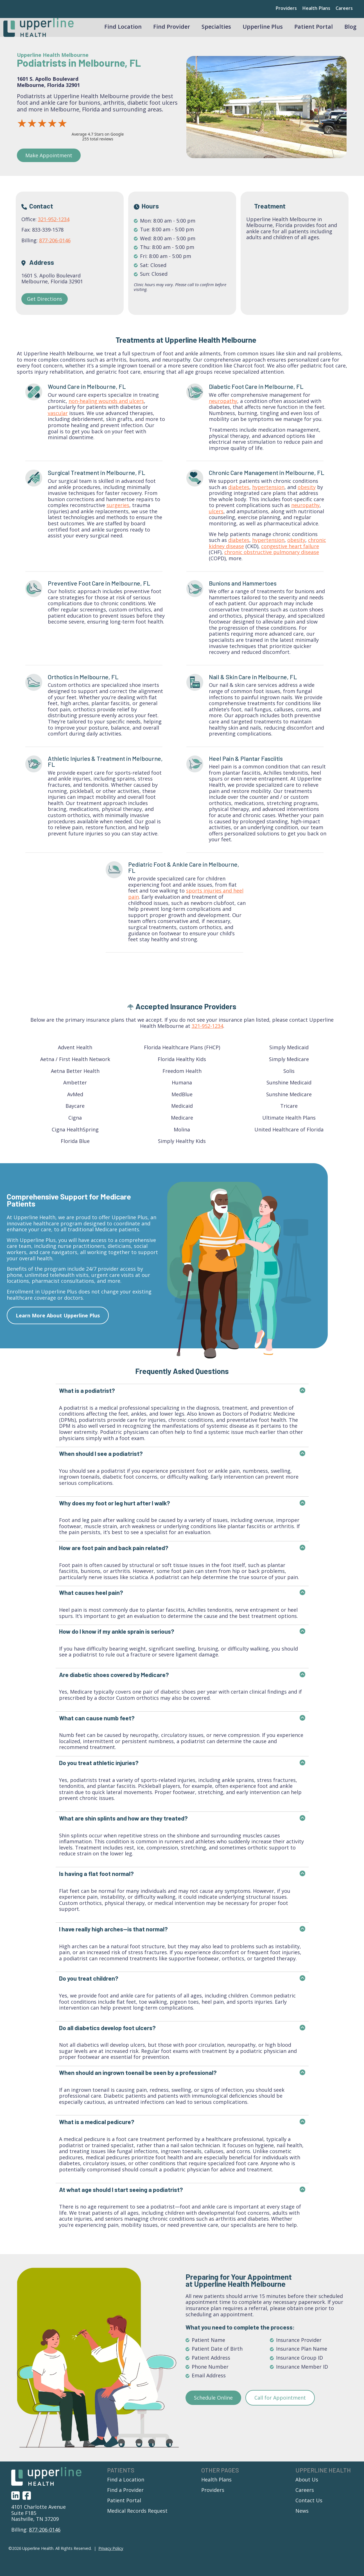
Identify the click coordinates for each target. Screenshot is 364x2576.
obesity (307, 495)
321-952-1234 (53, 227)
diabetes (238, 495)
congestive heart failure (290, 554)
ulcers (216, 519)
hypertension (268, 495)
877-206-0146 (55, 248)
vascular (58, 421)
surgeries (118, 513)
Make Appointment (48, 163)
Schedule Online (213, 2406)
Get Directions (44, 307)
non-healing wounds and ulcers (106, 409)
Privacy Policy (110, 2556)
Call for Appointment (280, 2406)
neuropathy (223, 409)
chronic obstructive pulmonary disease (271, 560)
